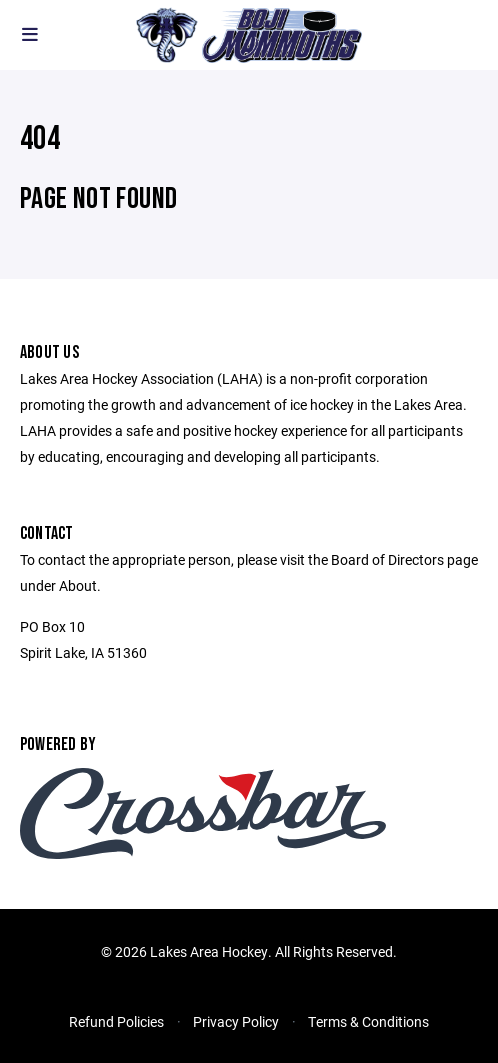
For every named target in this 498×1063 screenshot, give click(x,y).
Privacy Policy (236, 1021)
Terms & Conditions (368, 1021)
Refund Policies (116, 1021)
